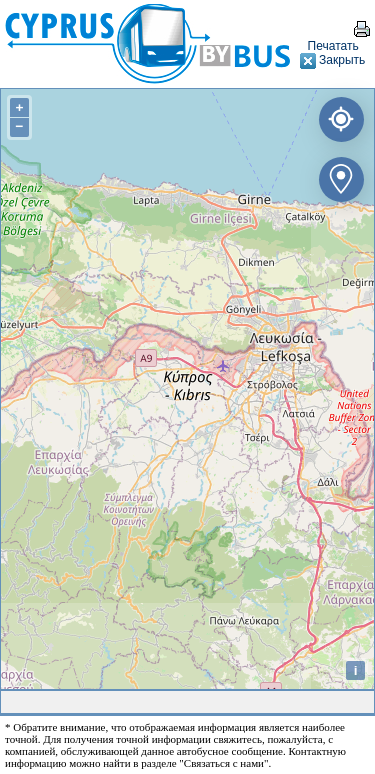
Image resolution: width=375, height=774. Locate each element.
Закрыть (333, 60)
